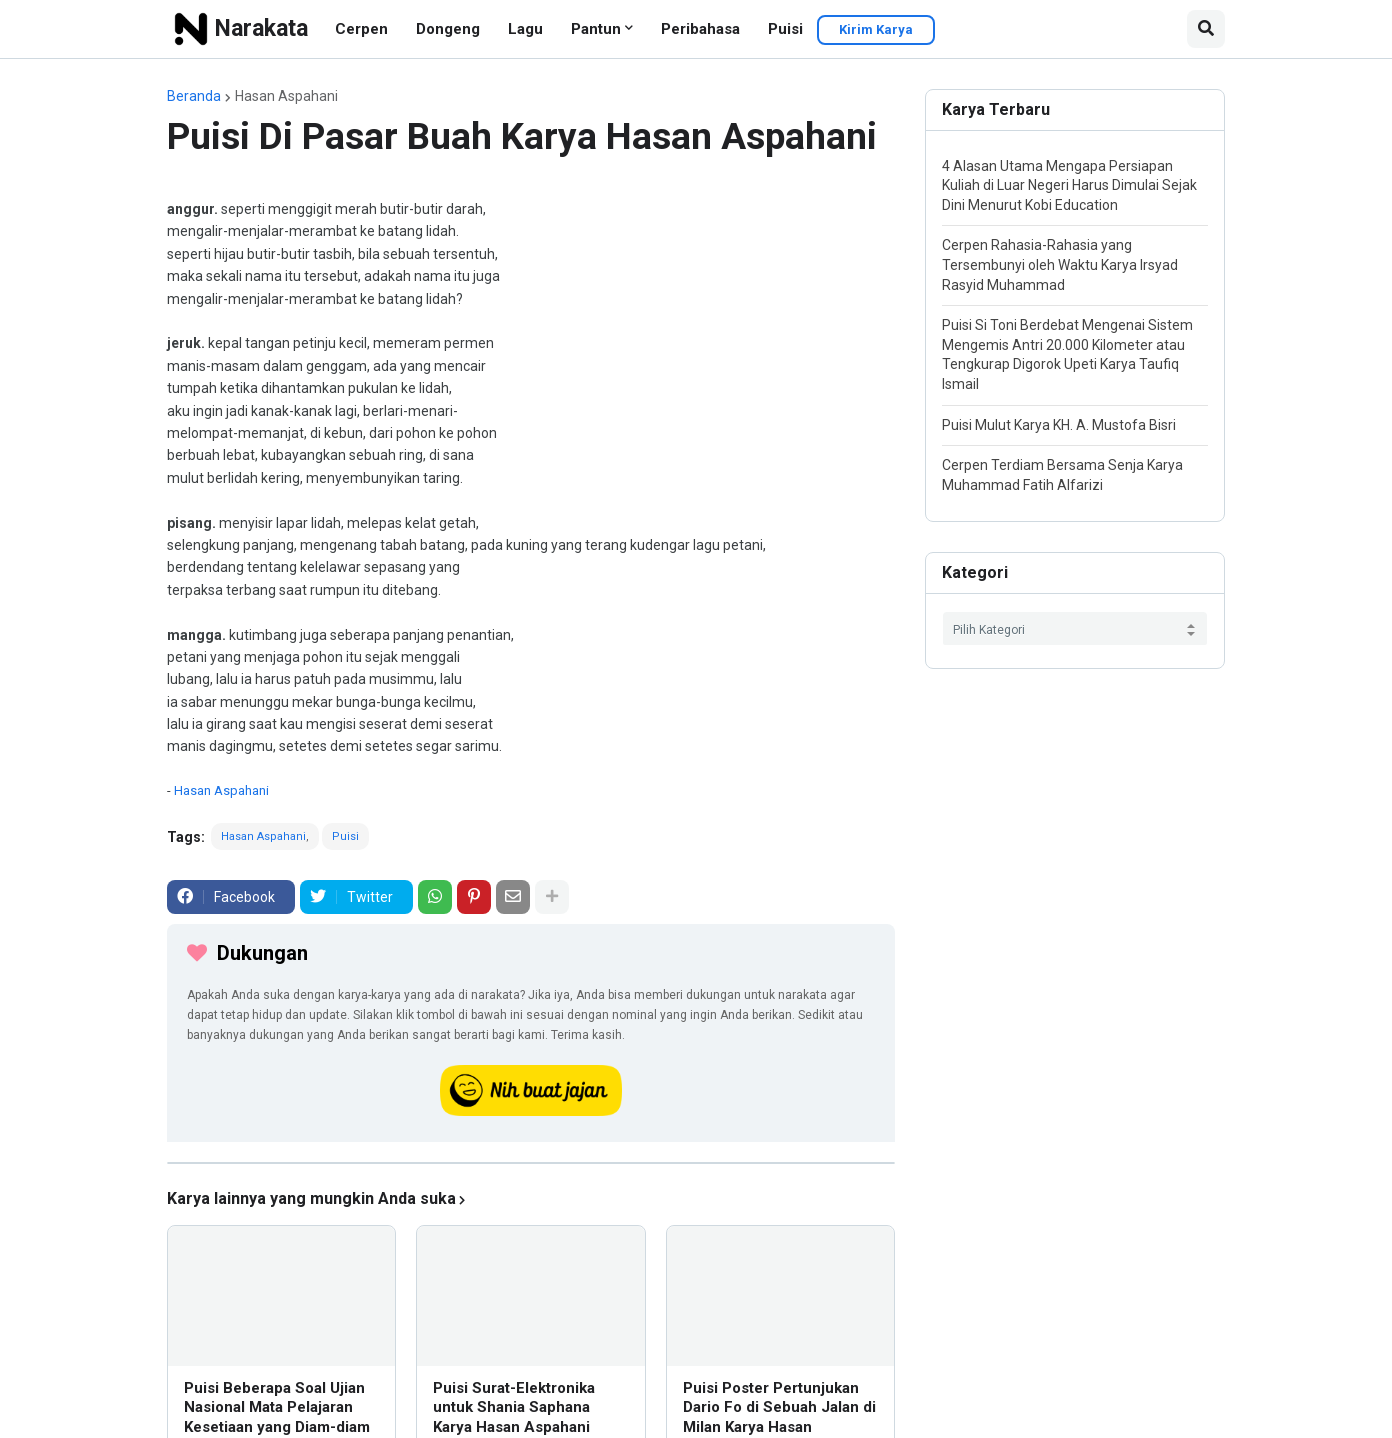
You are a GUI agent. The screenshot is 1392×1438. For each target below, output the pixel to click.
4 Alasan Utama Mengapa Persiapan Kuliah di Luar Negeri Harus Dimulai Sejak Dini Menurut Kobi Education (1069, 185)
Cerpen (361, 29)
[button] (1206, 29)
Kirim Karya (876, 29)
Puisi (785, 29)
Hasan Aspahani (286, 96)
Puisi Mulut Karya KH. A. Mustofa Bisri (1059, 425)
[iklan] (531, 1163)
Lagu (525, 29)
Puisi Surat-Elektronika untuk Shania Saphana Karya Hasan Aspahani (514, 1407)
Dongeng (448, 29)
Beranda (194, 96)
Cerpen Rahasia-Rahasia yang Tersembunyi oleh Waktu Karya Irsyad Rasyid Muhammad (1060, 264)
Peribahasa (700, 29)
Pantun (596, 29)
